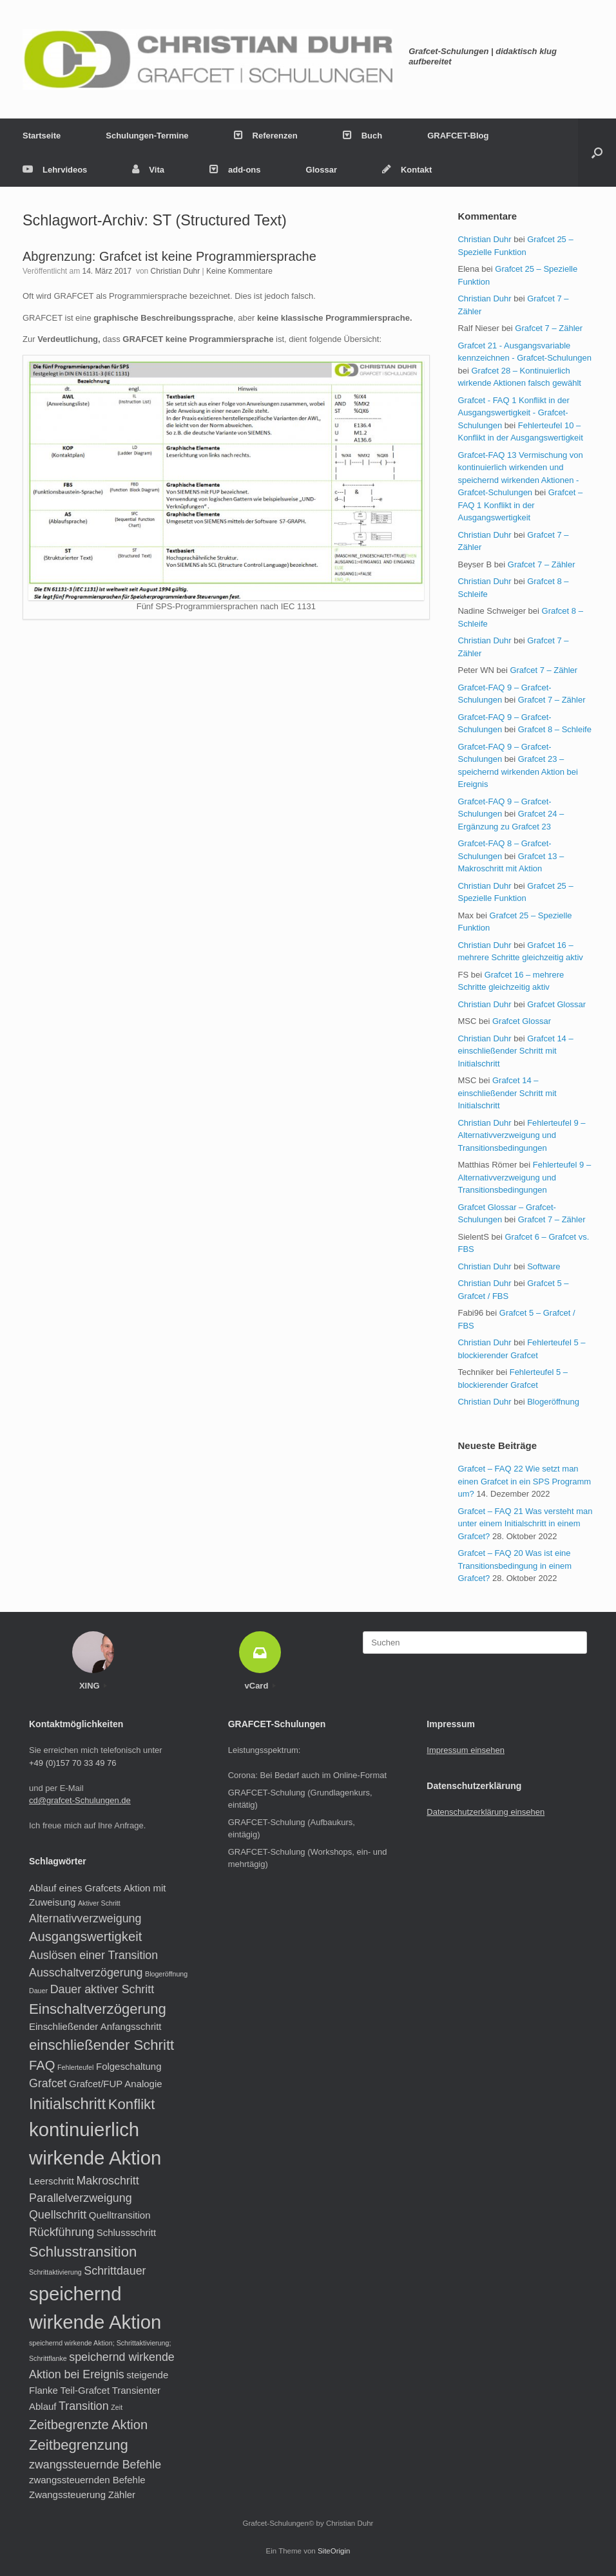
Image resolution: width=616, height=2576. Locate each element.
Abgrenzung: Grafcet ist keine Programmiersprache (169, 256)
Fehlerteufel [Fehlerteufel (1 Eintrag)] (75, 2067)
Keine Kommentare (239, 271)
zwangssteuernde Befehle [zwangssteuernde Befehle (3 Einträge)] (95, 2464)
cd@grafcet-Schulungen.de (80, 1800)
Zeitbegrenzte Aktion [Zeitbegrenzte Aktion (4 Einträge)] (88, 2425)
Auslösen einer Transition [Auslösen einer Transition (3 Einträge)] (93, 1955)
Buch (363, 135)
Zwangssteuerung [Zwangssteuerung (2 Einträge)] (67, 2494)
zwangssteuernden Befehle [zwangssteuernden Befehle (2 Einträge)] (87, 2479)
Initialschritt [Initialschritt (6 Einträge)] (67, 2103)
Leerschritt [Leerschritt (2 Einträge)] (51, 2180)
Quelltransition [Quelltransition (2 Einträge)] (120, 2215)
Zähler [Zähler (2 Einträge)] (121, 2494)
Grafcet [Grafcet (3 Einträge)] (47, 2083)
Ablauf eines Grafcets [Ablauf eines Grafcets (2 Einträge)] (75, 1887)
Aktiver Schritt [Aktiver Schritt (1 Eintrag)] (99, 1903)
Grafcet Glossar (556, 1004)
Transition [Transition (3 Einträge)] (84, 2406)
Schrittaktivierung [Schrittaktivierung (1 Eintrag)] (55, 2272)
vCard (260, 1685)
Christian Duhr (175, 271)
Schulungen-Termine (147, 135)
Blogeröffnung (553, 1401)
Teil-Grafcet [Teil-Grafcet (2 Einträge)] (85, 2390)
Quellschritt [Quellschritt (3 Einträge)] (57, 2214)
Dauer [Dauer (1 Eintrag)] (38, 1990)
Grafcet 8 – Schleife (555, 729)
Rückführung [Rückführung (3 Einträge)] (61, 2232)
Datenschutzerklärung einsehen (485, 1812)
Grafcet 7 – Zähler (548, 328)
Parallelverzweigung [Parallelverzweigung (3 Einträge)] (80, 2198)
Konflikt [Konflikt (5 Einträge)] (131, 2104)
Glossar (321, 170)
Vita (148, 170)
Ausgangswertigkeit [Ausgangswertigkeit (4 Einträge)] (85, 1936)
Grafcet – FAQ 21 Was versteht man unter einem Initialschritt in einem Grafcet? (524, 1523)
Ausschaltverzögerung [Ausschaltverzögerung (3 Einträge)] (85, 1972)
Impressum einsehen (466, 1750)
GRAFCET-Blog (457, 135)
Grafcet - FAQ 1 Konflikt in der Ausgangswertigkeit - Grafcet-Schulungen (513, 412)
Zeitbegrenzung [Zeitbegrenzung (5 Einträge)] (78, 2445)
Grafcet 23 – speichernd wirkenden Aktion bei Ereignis (517, 771)
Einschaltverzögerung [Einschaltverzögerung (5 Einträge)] (97, 2009)
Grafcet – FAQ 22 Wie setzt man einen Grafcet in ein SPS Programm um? (524, 1481)
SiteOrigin (334, 2551)
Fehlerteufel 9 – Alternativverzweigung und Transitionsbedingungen (521, 1135)
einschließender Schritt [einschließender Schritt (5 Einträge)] (101, 2045)
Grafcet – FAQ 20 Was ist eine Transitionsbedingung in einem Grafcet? (514, 1565)
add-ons (235, 170)
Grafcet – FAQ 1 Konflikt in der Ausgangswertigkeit (519, 505)
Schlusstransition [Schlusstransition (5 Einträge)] (83, 2252)
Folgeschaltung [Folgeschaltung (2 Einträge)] (129, 2066)
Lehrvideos (55, 170)
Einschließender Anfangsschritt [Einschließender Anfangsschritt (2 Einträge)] (95, 2026)
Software (543, 1266)
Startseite (42, 135)
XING (93, 1685)
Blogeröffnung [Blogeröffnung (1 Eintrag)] (166, 1974)
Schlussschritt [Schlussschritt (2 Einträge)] (126, 2232)
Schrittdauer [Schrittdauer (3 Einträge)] (115, 2270)
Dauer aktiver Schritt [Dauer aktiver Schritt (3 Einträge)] (102, 1989)
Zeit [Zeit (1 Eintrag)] (116, 2407)
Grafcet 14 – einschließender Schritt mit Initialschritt (515, 1051)
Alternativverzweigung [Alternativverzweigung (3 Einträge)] (85, 1918)
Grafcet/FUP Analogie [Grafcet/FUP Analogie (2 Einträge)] (115, 2083)
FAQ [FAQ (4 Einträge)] (42, 2065)
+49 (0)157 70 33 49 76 (73, 1763)
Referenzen (266, 135)
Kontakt (407, 170)
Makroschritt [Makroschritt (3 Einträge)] (108, 2180)
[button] (597, 152)
